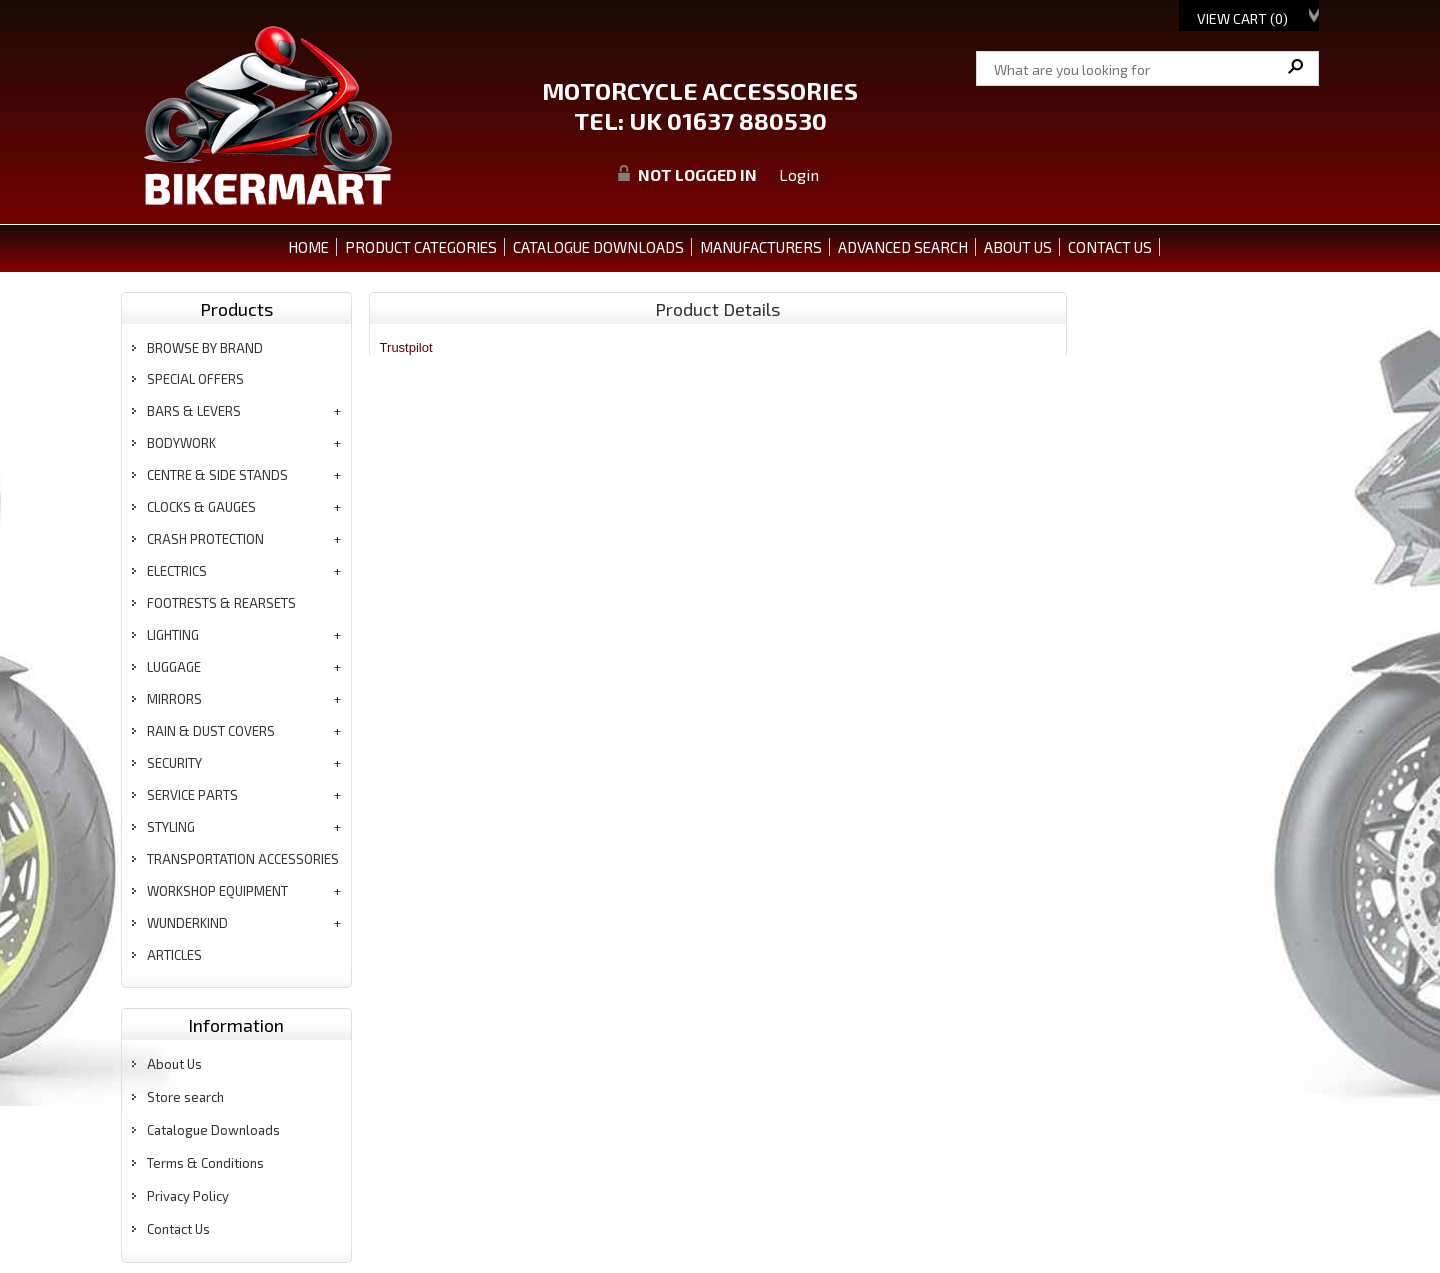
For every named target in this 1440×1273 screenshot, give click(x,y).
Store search (185, 1097)
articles (174, 955)
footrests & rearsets (221, 603)
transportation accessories (243, 859)
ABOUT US (1018, 247)
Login (799, 174)
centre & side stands (217, 475)
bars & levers (194, 411)
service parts (192, 795)
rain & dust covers (211, 731)
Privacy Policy (188, 1196)
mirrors (174, 699)
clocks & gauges (201, 507)
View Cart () (1242, 18)
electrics (177, 571)
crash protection (205, 539)
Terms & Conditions (205, 1163)
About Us (174, 1064)
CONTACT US (1110, 247)
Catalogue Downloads (213, 1130)
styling (171, 827)
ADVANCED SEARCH (903, 247)
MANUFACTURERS (761, 247)
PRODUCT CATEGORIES (421, 247)
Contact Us (178, 1229)
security (174, 763)
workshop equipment (217, 891)
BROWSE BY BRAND (205, 348)
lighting (173, 635)
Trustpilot (406, 347)
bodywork (181, 443)
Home (308, 247)
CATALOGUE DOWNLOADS (598, 247)
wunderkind (187, 923)
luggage (174, 667)
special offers (195, 379)
